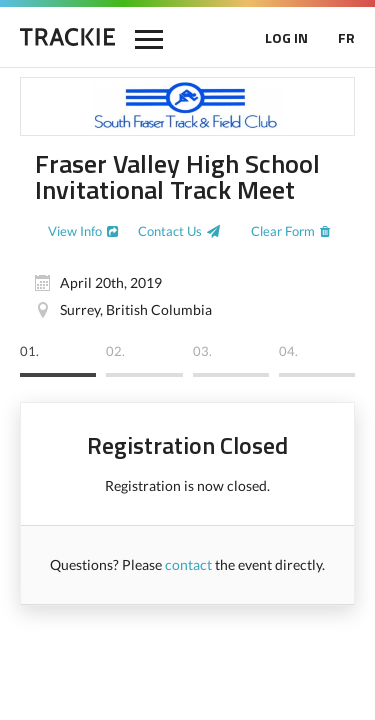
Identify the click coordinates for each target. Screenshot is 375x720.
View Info (75, 231)
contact (188, 564)
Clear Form (283, 231)
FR (346, 37)
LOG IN (286, 37)
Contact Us (170, 231)
